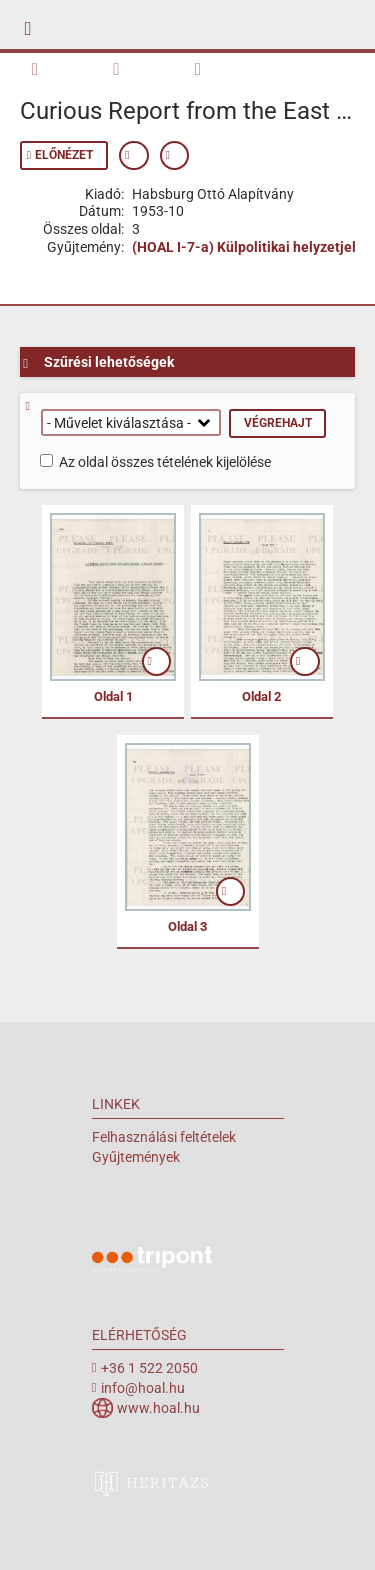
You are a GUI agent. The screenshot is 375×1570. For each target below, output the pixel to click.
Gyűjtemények (136, 1157)
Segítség (34, 406)
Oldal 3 (187, 926)
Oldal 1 (113, 696)
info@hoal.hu (143, 1388)
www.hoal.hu (158, 1408)
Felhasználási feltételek (164, 1137)
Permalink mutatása (175, 155)
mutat (157, 661)
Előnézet (64, 155)
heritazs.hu (152, 1483)
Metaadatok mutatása (134, 155)
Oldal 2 (261, 696)
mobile (33, 25)
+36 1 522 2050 (149, 1368)
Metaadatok (207, 67)
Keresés (125, 67)
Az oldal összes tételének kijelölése (165, 462)
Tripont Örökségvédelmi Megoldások (152, 1262)
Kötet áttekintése (43, 67)
